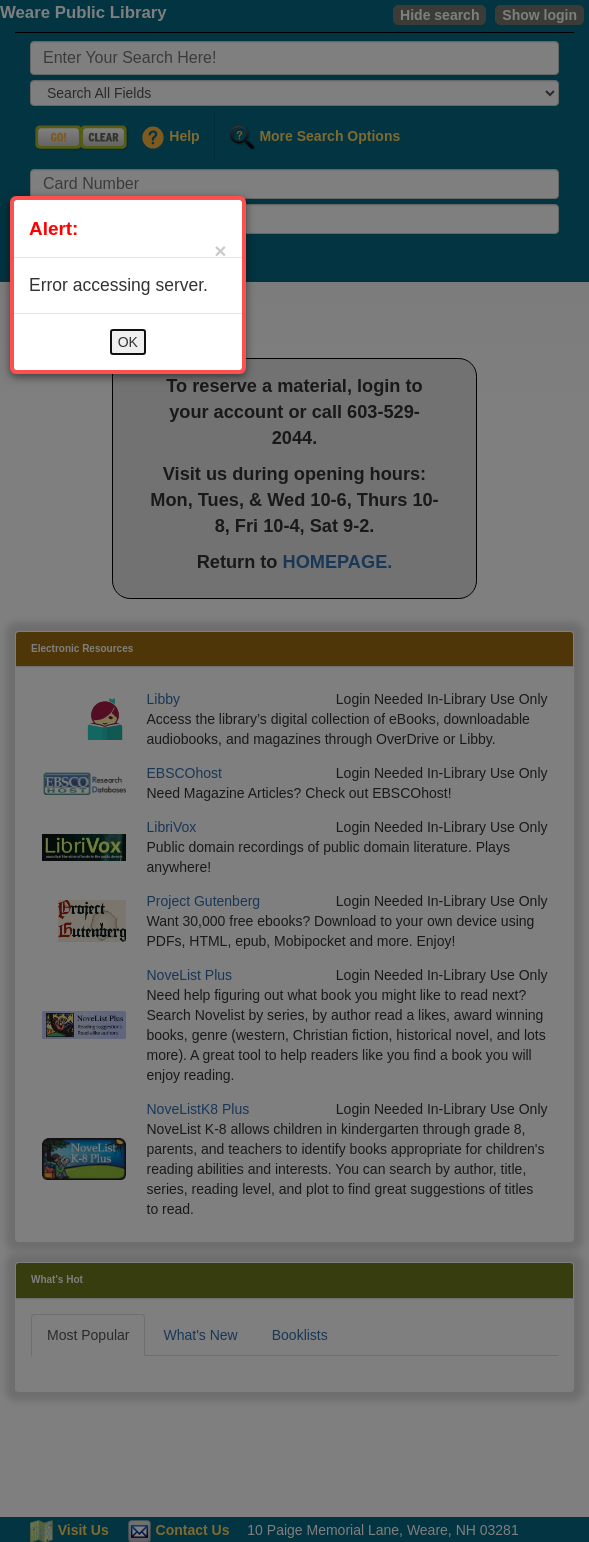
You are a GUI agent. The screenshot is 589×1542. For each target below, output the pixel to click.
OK (128, 342)
